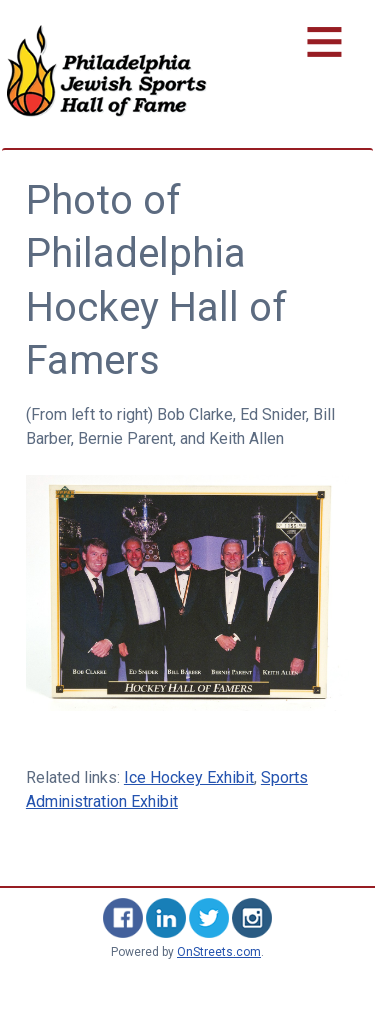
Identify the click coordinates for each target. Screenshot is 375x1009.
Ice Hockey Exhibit (189, 777)
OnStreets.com (219, 952)
